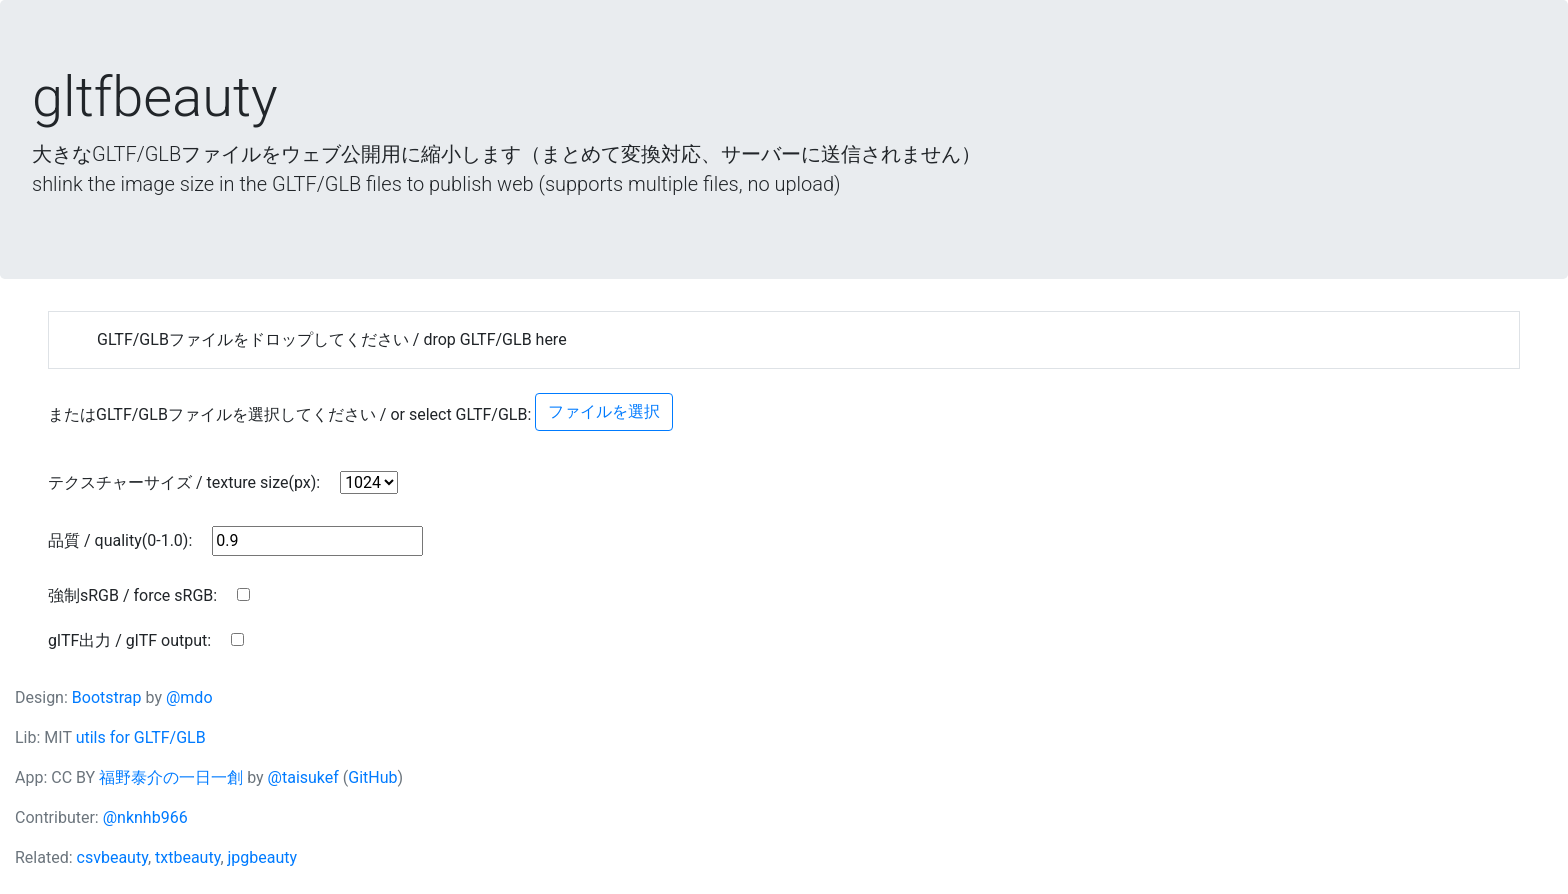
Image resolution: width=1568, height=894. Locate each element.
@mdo (189, 697)
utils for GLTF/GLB (141, 737)
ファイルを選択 (604, 411)
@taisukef (303, 777)
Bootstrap (107, 697)
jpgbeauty (263, 857)
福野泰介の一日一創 (171, 777)
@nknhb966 (145, 817)
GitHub (372, 777)
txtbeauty (187, 857)
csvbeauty (112, 857)
